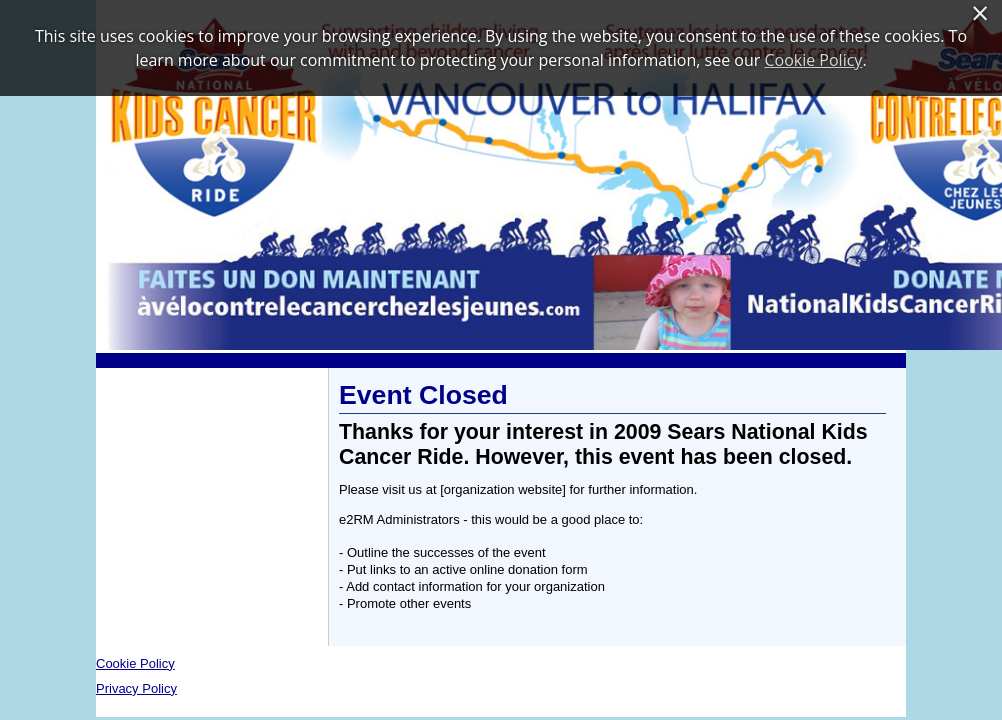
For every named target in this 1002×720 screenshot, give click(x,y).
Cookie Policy (135, 663)
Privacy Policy (136, 688)
